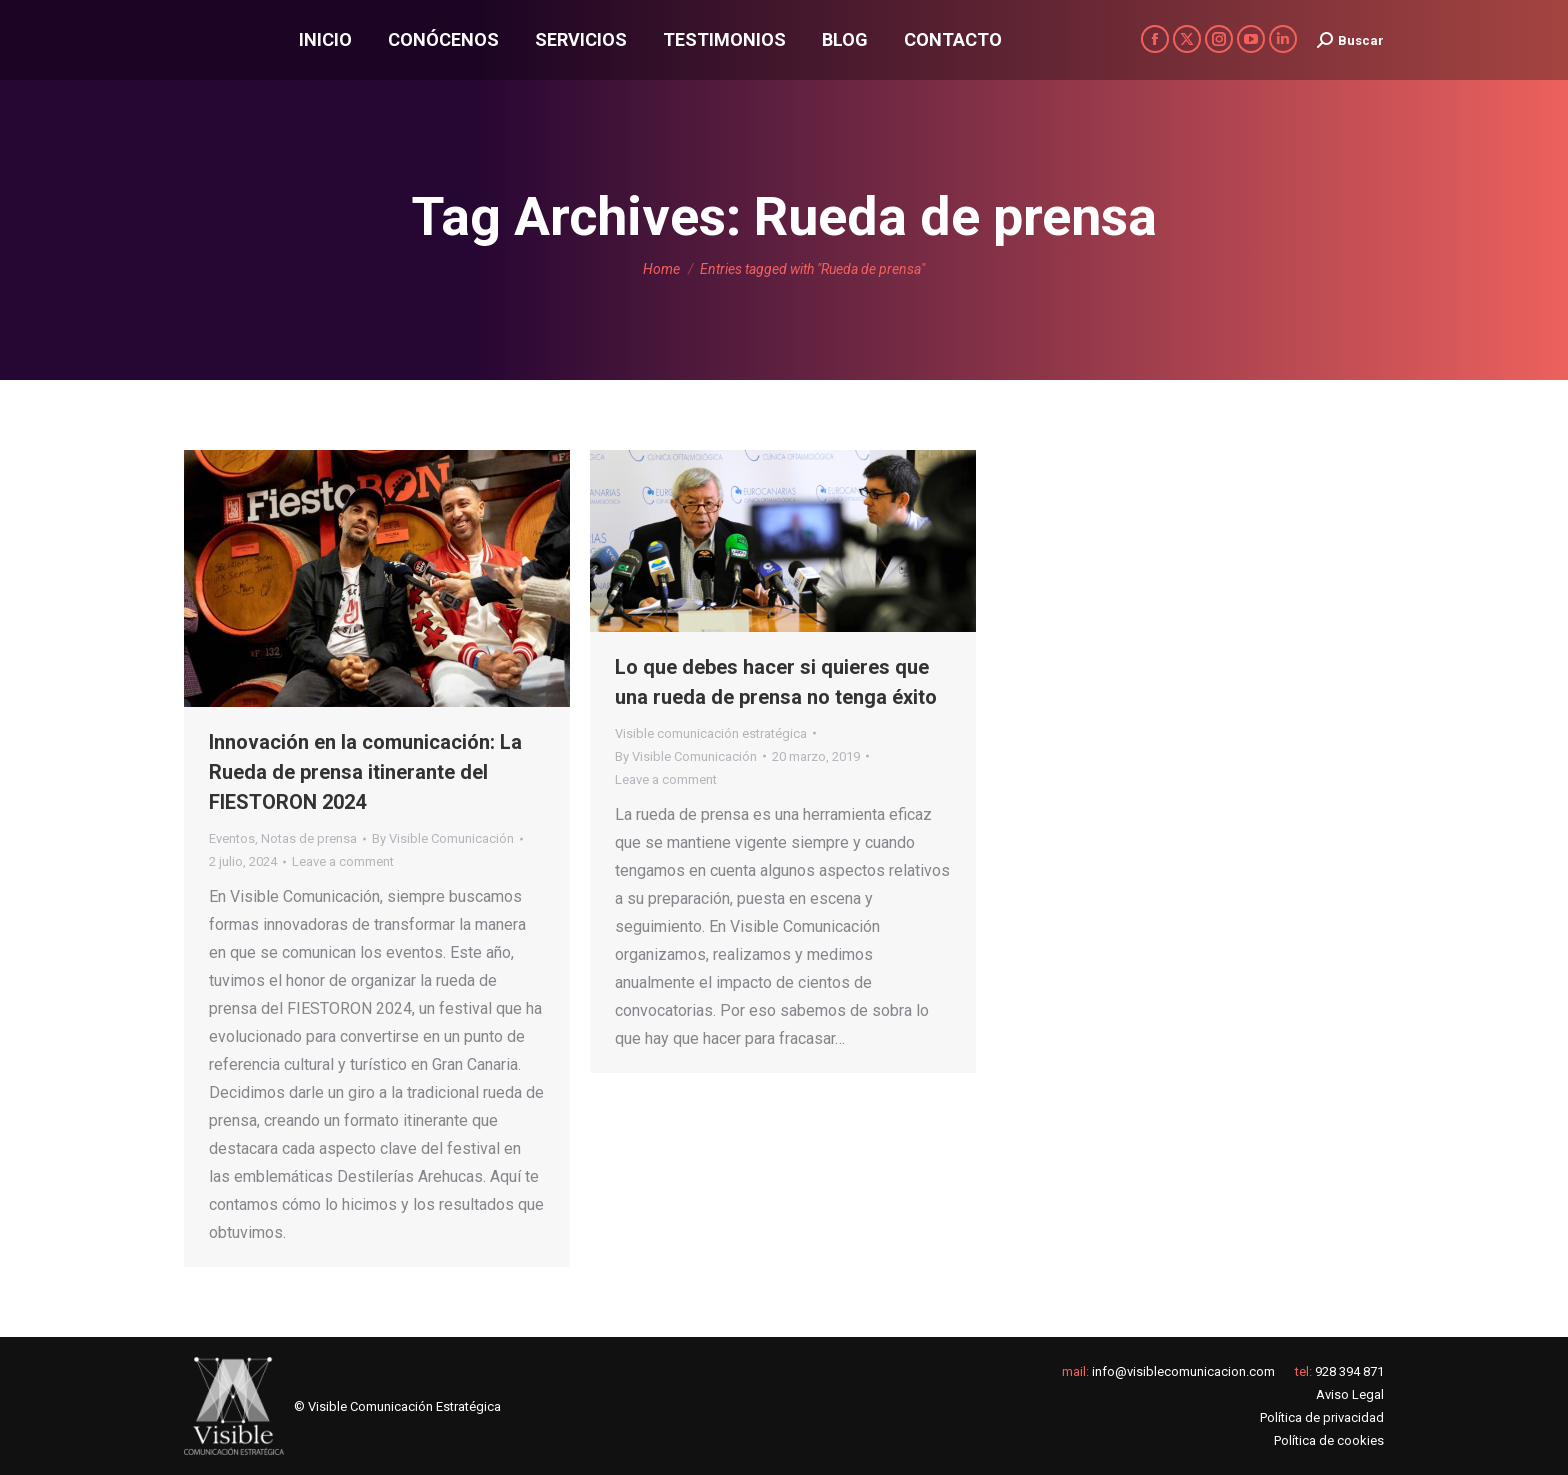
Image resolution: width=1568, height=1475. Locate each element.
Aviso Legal (1350, 1394)
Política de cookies (1329, 1440)
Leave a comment (343, 861)
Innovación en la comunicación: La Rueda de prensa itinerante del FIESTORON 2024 (365, 772)
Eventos (232, 838)
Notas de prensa (309, 838)
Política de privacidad (1322, 1417)
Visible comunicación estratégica (711, 733)
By (443, 838)
